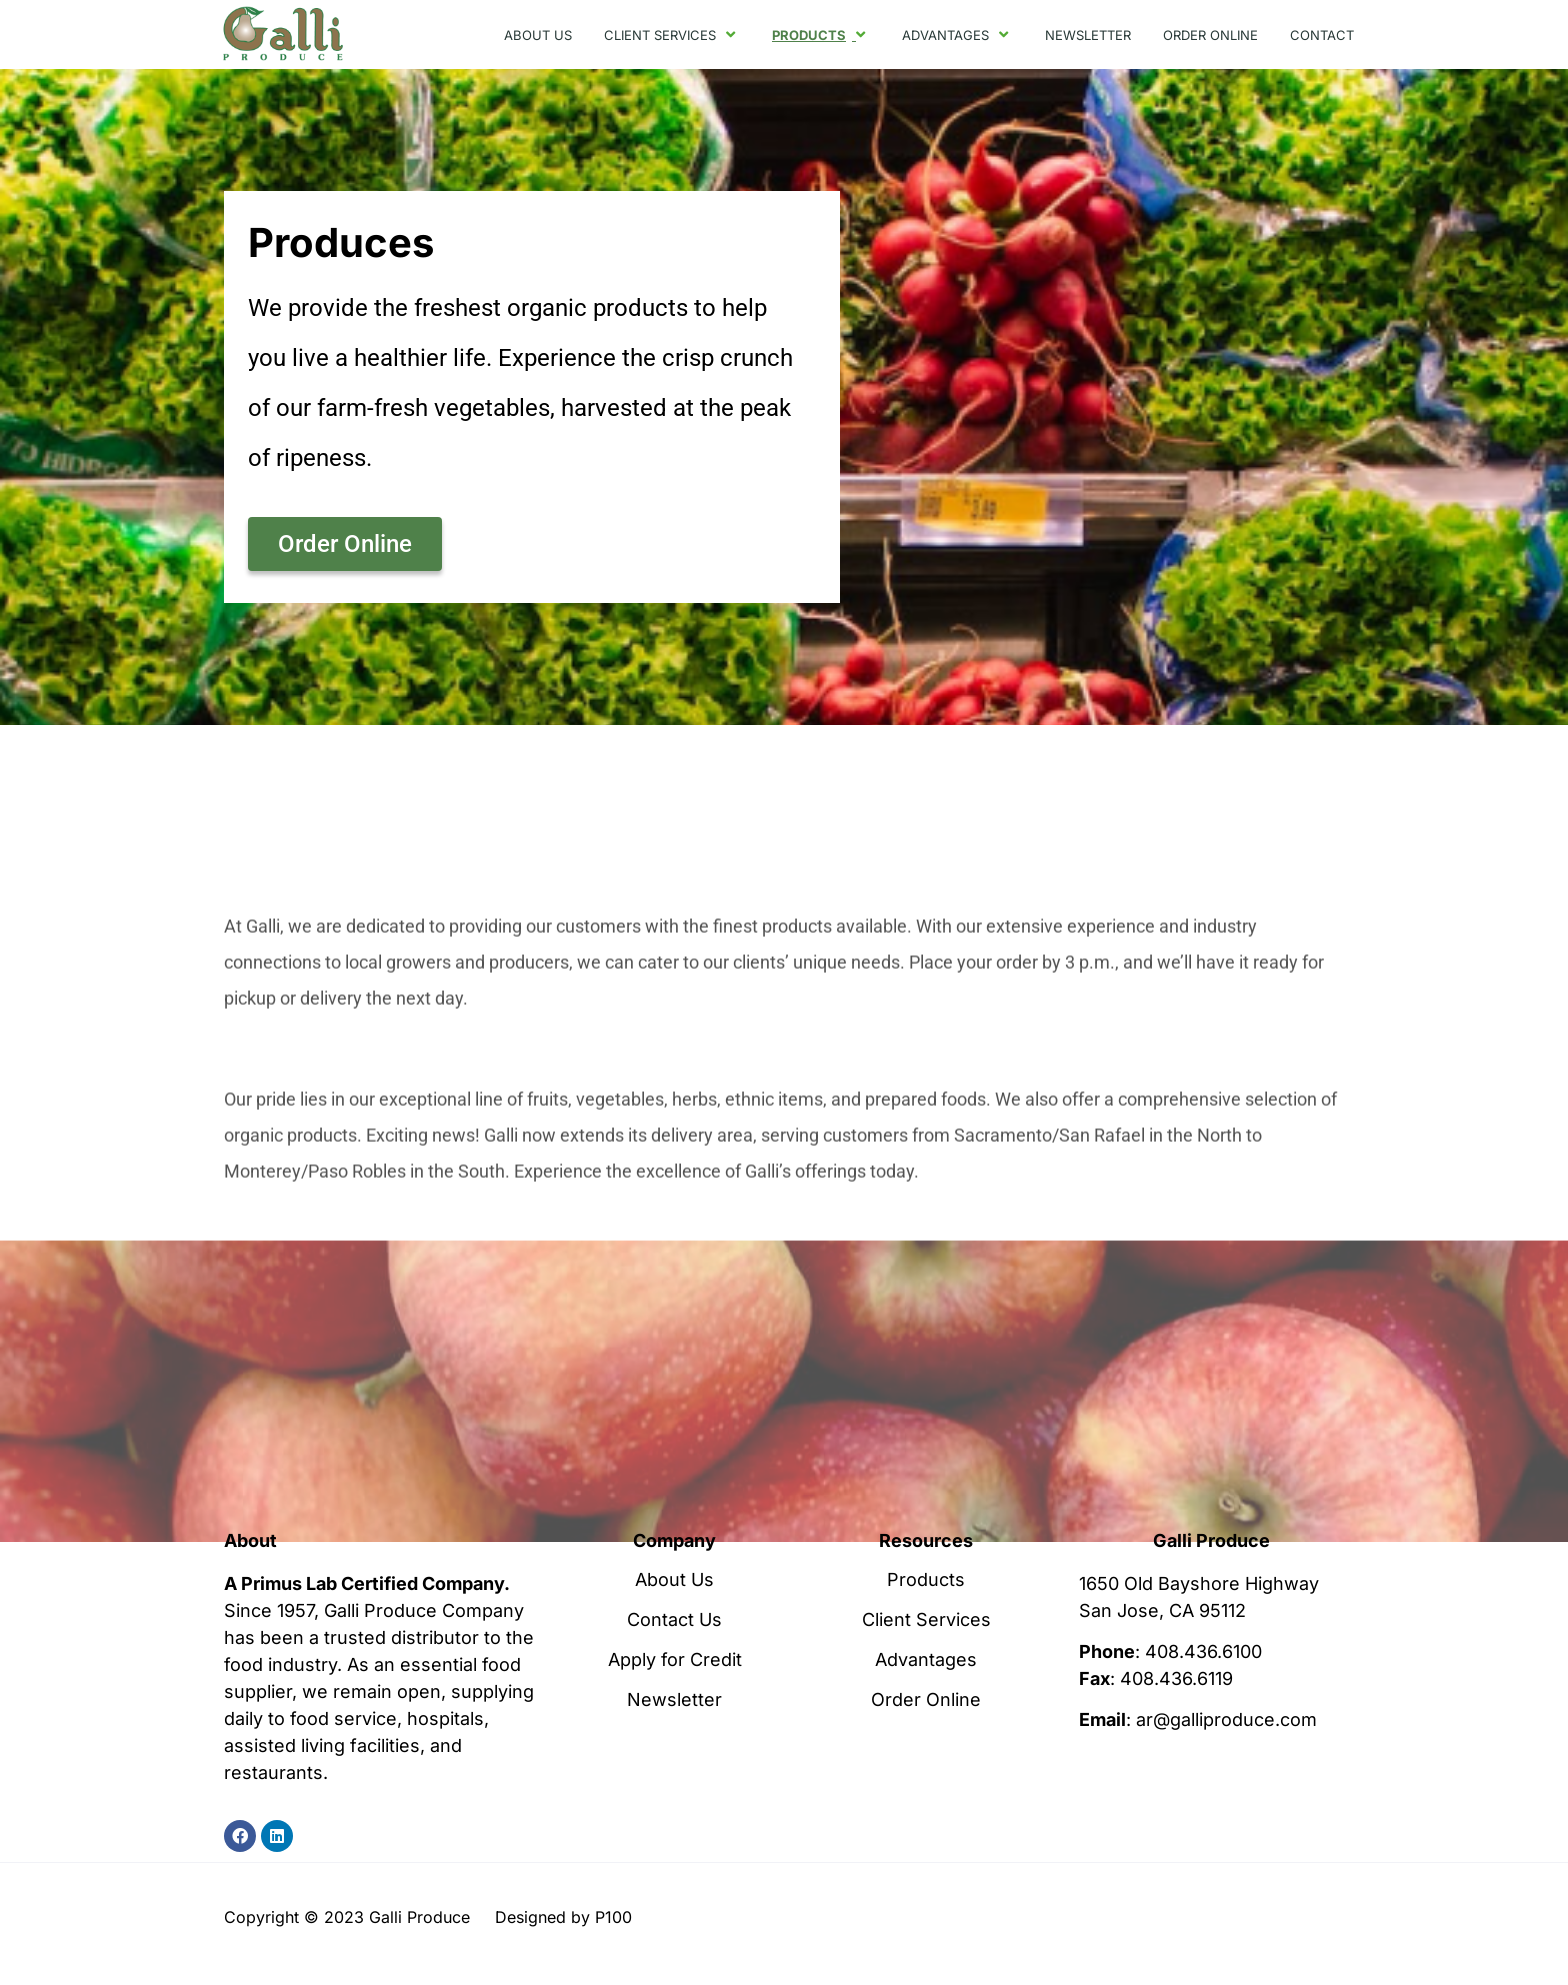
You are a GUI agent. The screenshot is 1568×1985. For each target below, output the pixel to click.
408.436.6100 (1203, 1651)
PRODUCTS (821, 34)
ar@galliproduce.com (1226, 1719)
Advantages (926, 1660)
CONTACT (1322, 35)
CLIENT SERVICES (672, 34)
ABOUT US (538, 35)
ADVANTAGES (957, 34)
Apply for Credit (675, 1660)
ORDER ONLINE (1210, 35)
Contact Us (674, 1620)
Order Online (926, 1700)
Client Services (926, 1620)
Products (926, 1580)
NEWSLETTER (1088, 35)
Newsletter (674, 1700)
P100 (613, 1917)
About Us (674, 1580)
